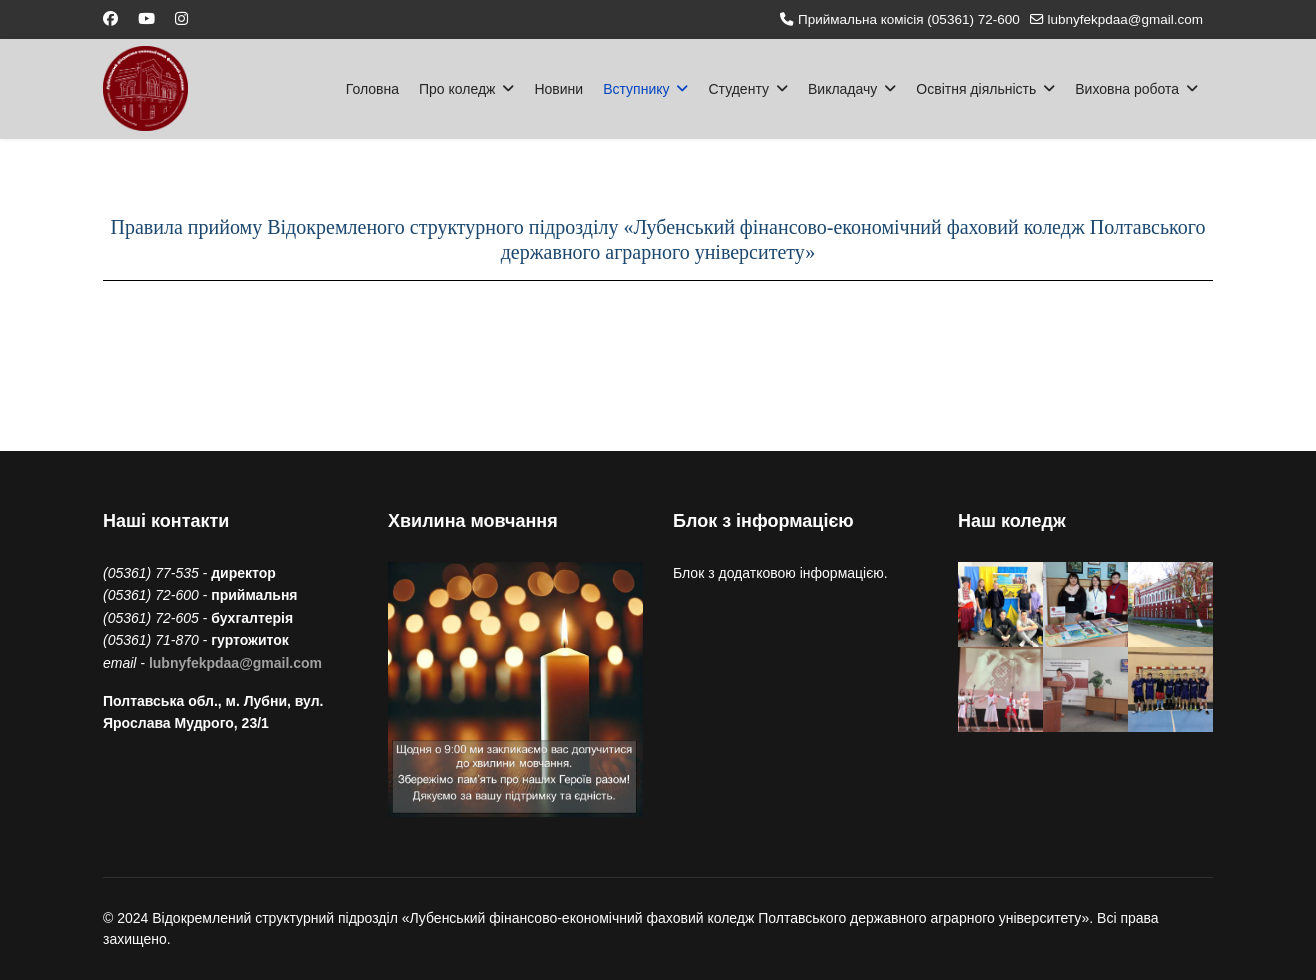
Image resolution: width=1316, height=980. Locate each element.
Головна (372, 89)
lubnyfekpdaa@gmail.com (1125, 19)
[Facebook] (110, 18)
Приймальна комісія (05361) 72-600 (909, 19)
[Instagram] (181, 18)
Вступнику (636, 89)
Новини (558, 89)
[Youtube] (146, 18)
